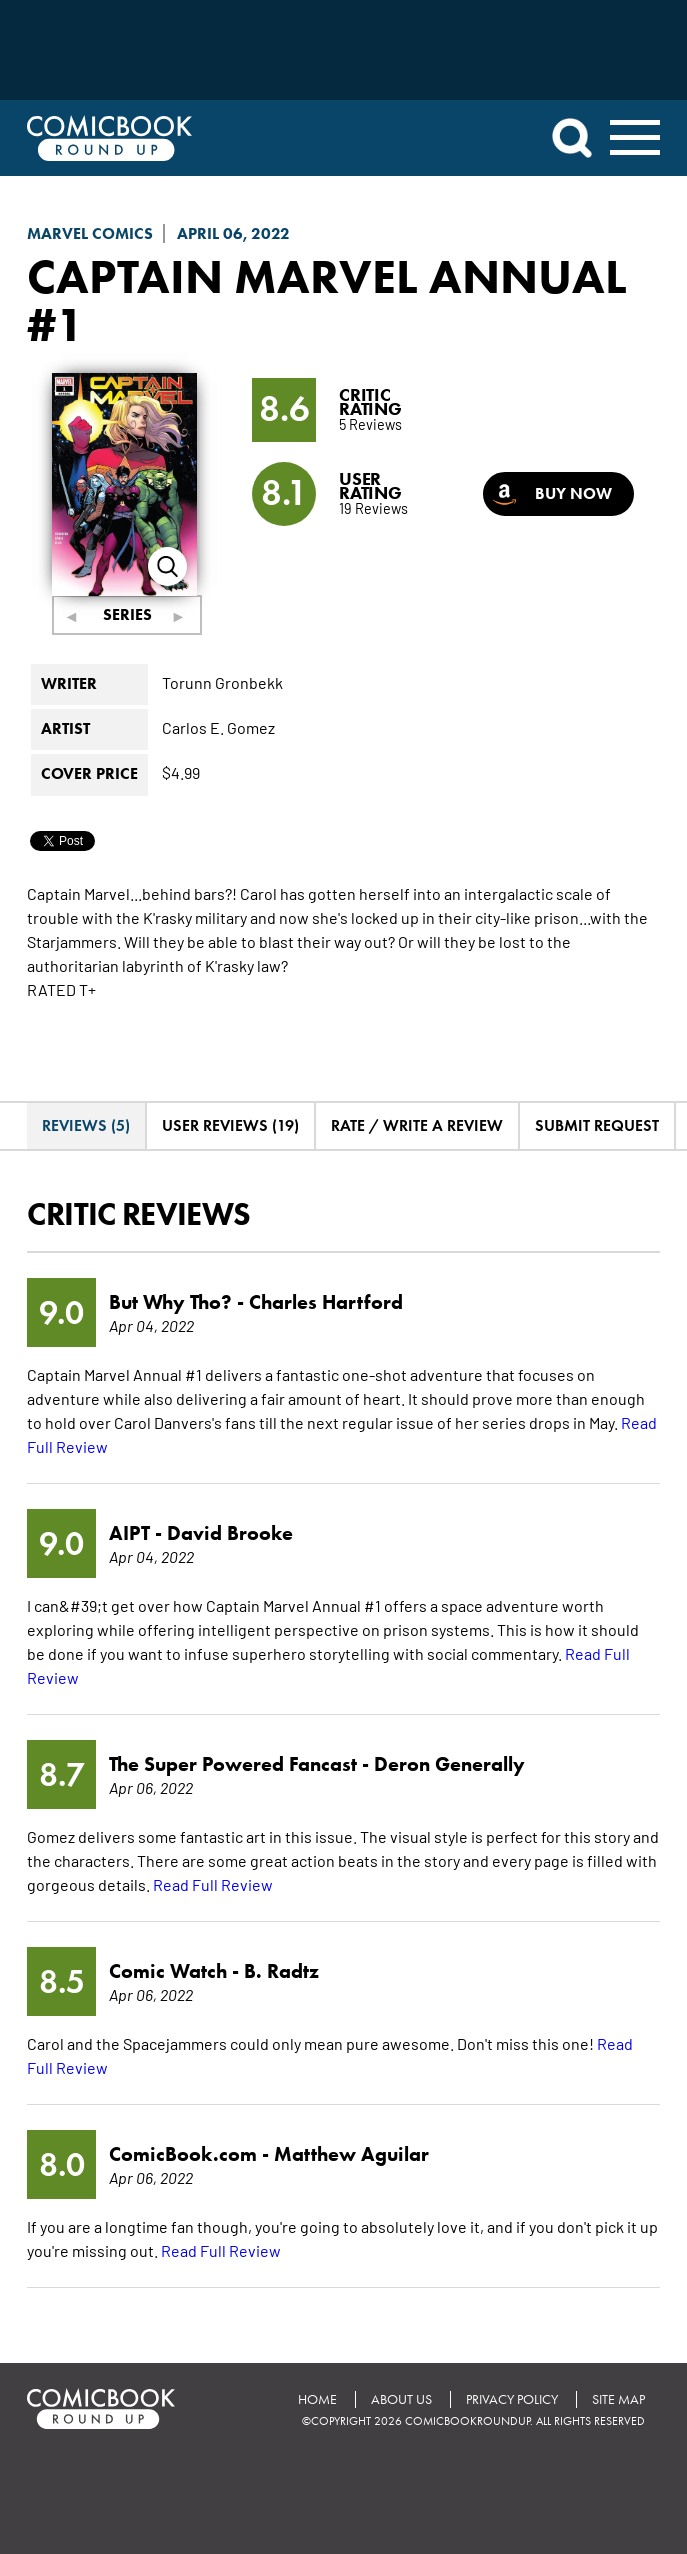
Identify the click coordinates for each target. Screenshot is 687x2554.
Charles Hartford (326, 1302)
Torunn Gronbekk (222, 682)
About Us (401, 2399)
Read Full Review (213, 1884)
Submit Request (597, 1125)
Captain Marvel (222, 276)
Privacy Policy (512, 2399)
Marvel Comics (90, 233)
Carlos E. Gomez (218, 727)
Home (317, 2399)
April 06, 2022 (233, 233)
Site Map (618, 2399)
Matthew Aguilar (351, 2154)
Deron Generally (449, 1764)
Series (127, 614)
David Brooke (230, 1533)
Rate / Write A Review (417, 1125)
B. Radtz (281, 1971)
